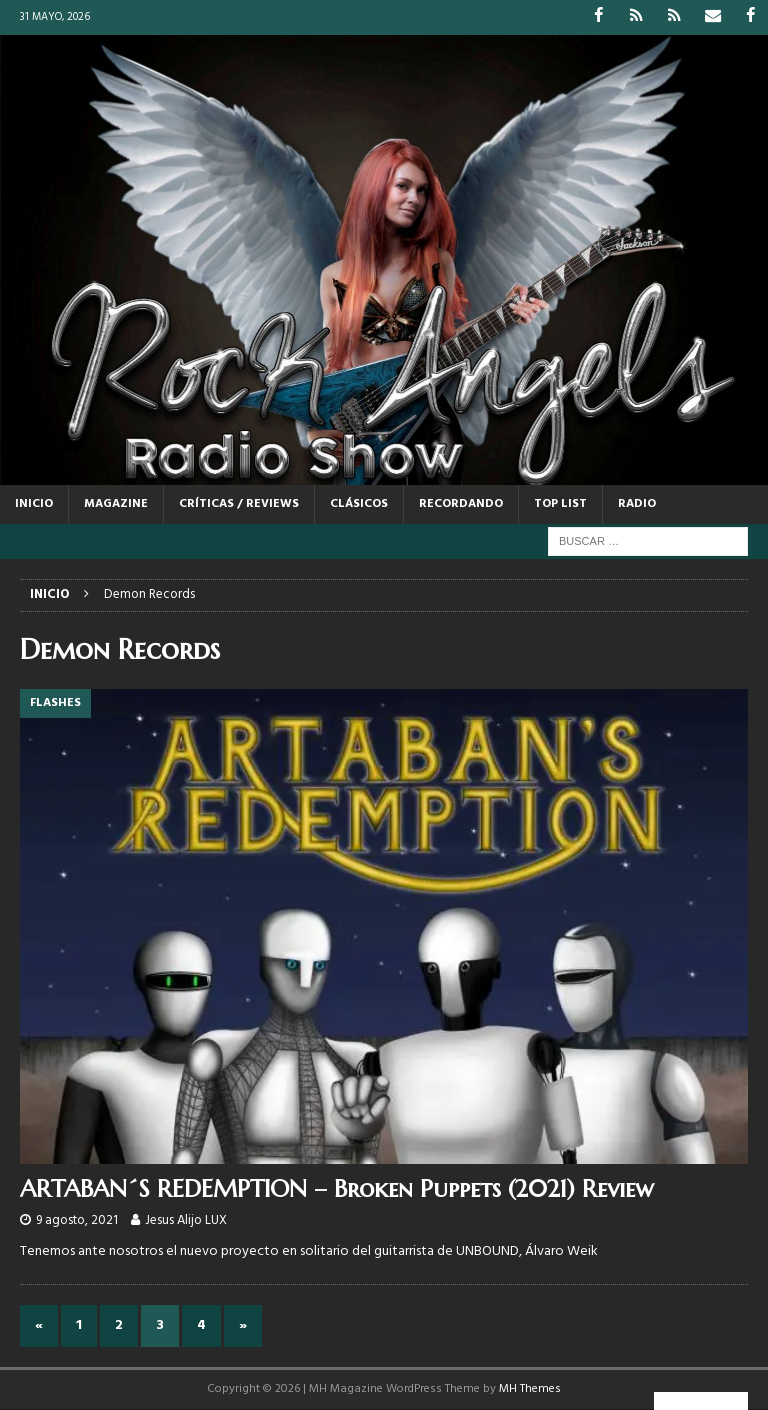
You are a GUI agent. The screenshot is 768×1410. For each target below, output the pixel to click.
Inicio (34, 504)
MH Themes (530, 1389)
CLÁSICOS (359, 504)
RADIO (637, 504)
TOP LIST (560, 504)
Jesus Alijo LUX (186, 1219)
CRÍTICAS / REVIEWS (239, 504)
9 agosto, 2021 (77, 1219)
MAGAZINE (116, 504)
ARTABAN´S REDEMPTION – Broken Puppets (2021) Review (337, 1189)
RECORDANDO (461, 504)
